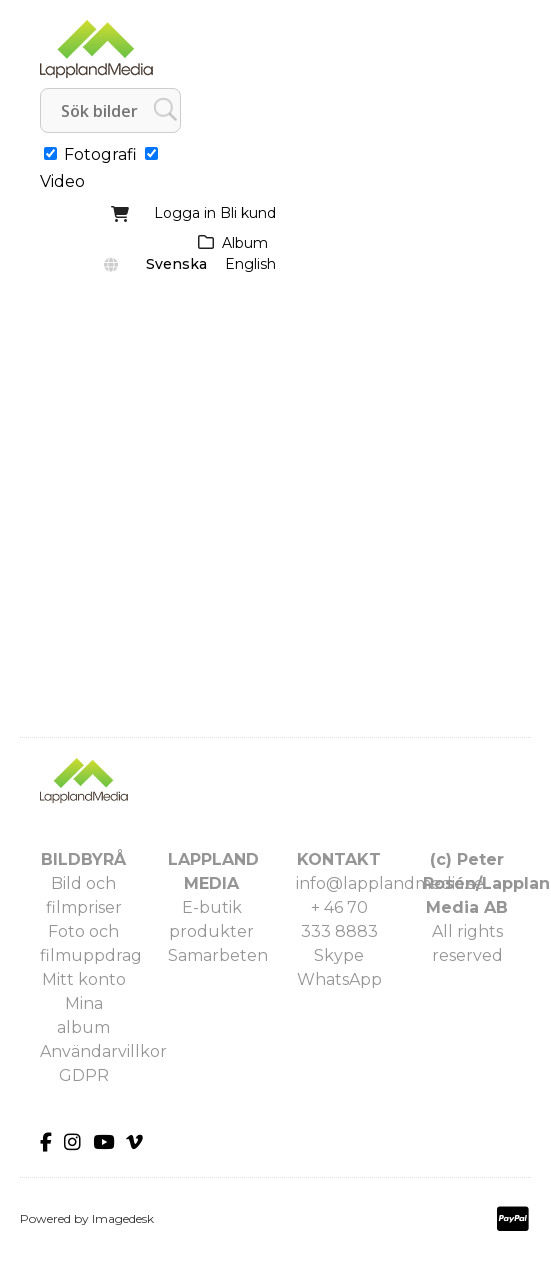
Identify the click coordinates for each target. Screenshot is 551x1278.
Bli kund (248, 213)
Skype (339, 955)
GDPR (84, 1075)
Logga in (185, 213)
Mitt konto (84, 979)
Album (245, 243)
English (250, 264)
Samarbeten (218, 955)
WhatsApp (339, 979)
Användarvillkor (103, 1051)
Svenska (176, 264)
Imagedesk (123, 1218)
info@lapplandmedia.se (390, 883)
